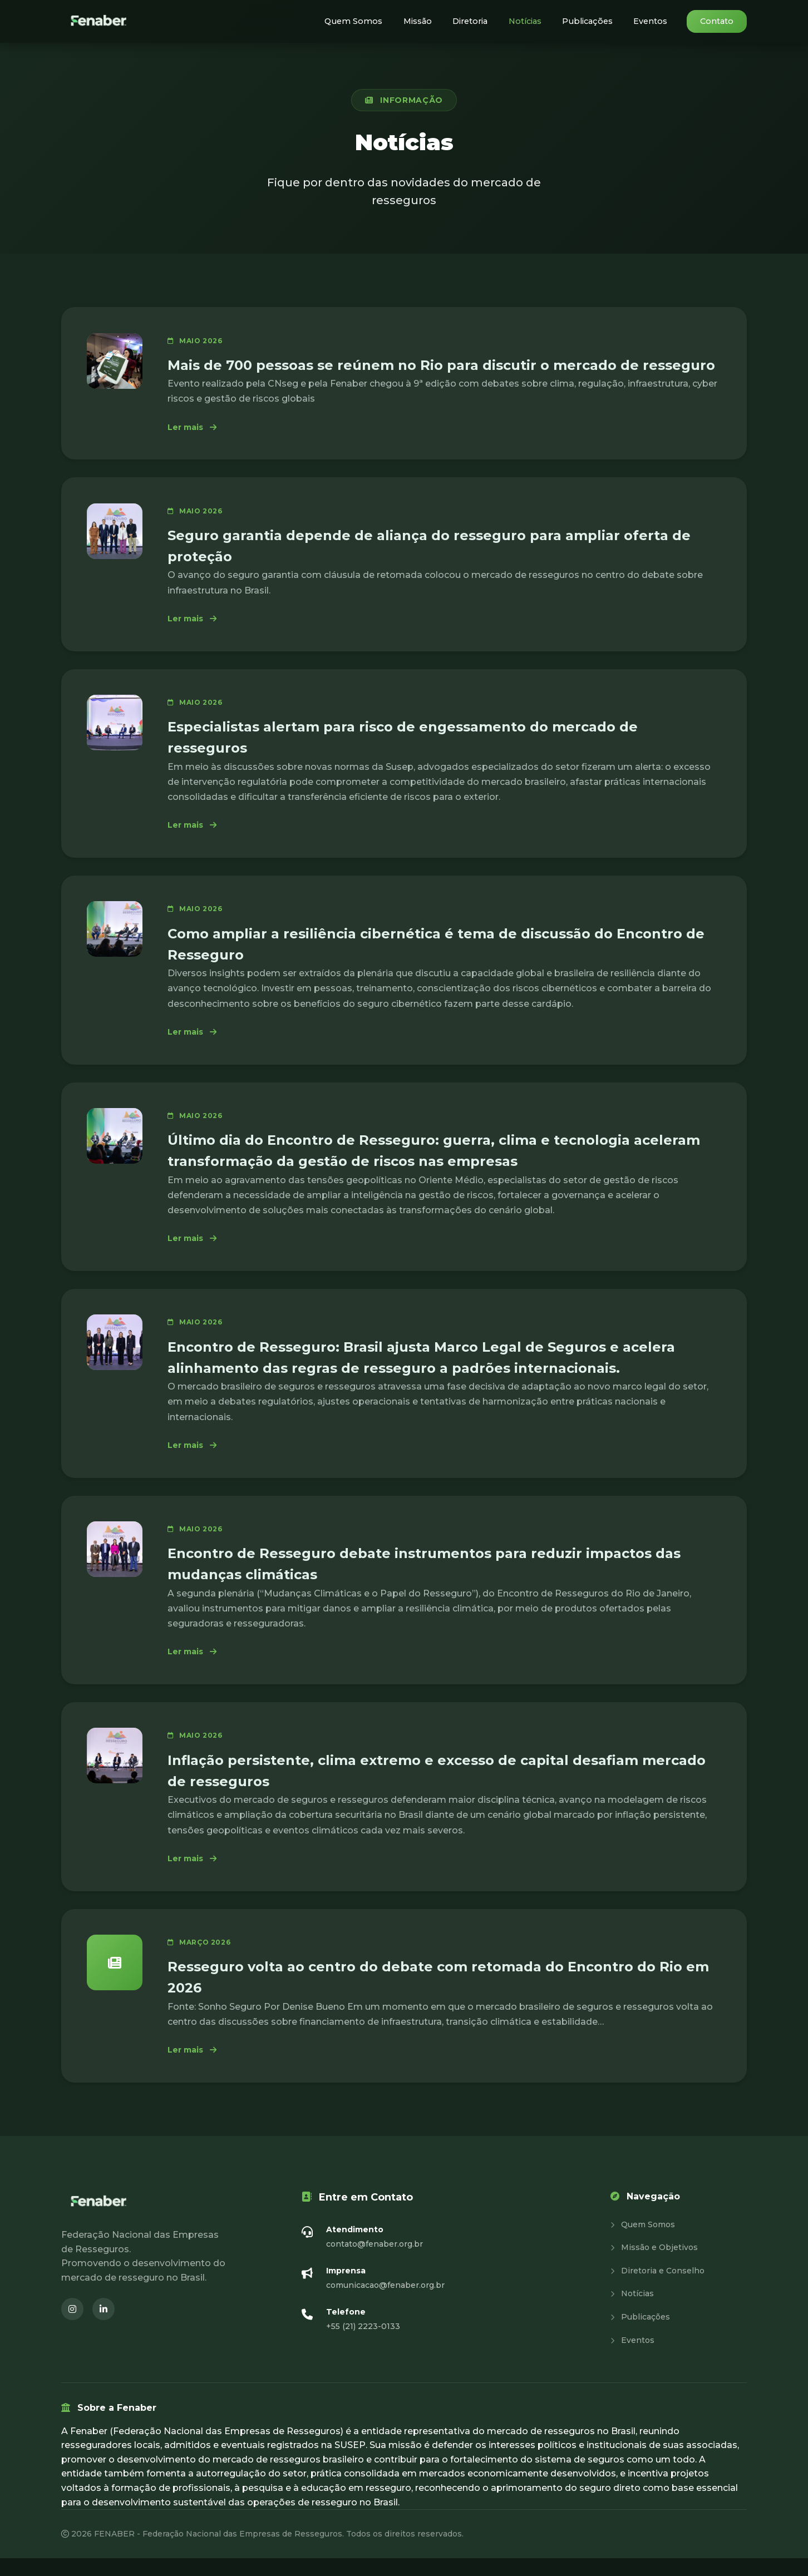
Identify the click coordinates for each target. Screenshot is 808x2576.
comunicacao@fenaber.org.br (385, 2303)
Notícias (535, 21)
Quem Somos (375, 21)
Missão (434, 21)
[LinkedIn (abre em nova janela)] (103, 2327)
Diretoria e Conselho (657, 2288)
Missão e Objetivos (654, 2266)
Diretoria (483, 21)
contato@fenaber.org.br (374, 2262)
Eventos (653, 21)
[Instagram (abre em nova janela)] (72, 2327)
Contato (717, 21)
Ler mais (197, 428)
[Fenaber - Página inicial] (99, 21)
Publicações (594, 21)
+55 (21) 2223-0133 (363, 2345)
